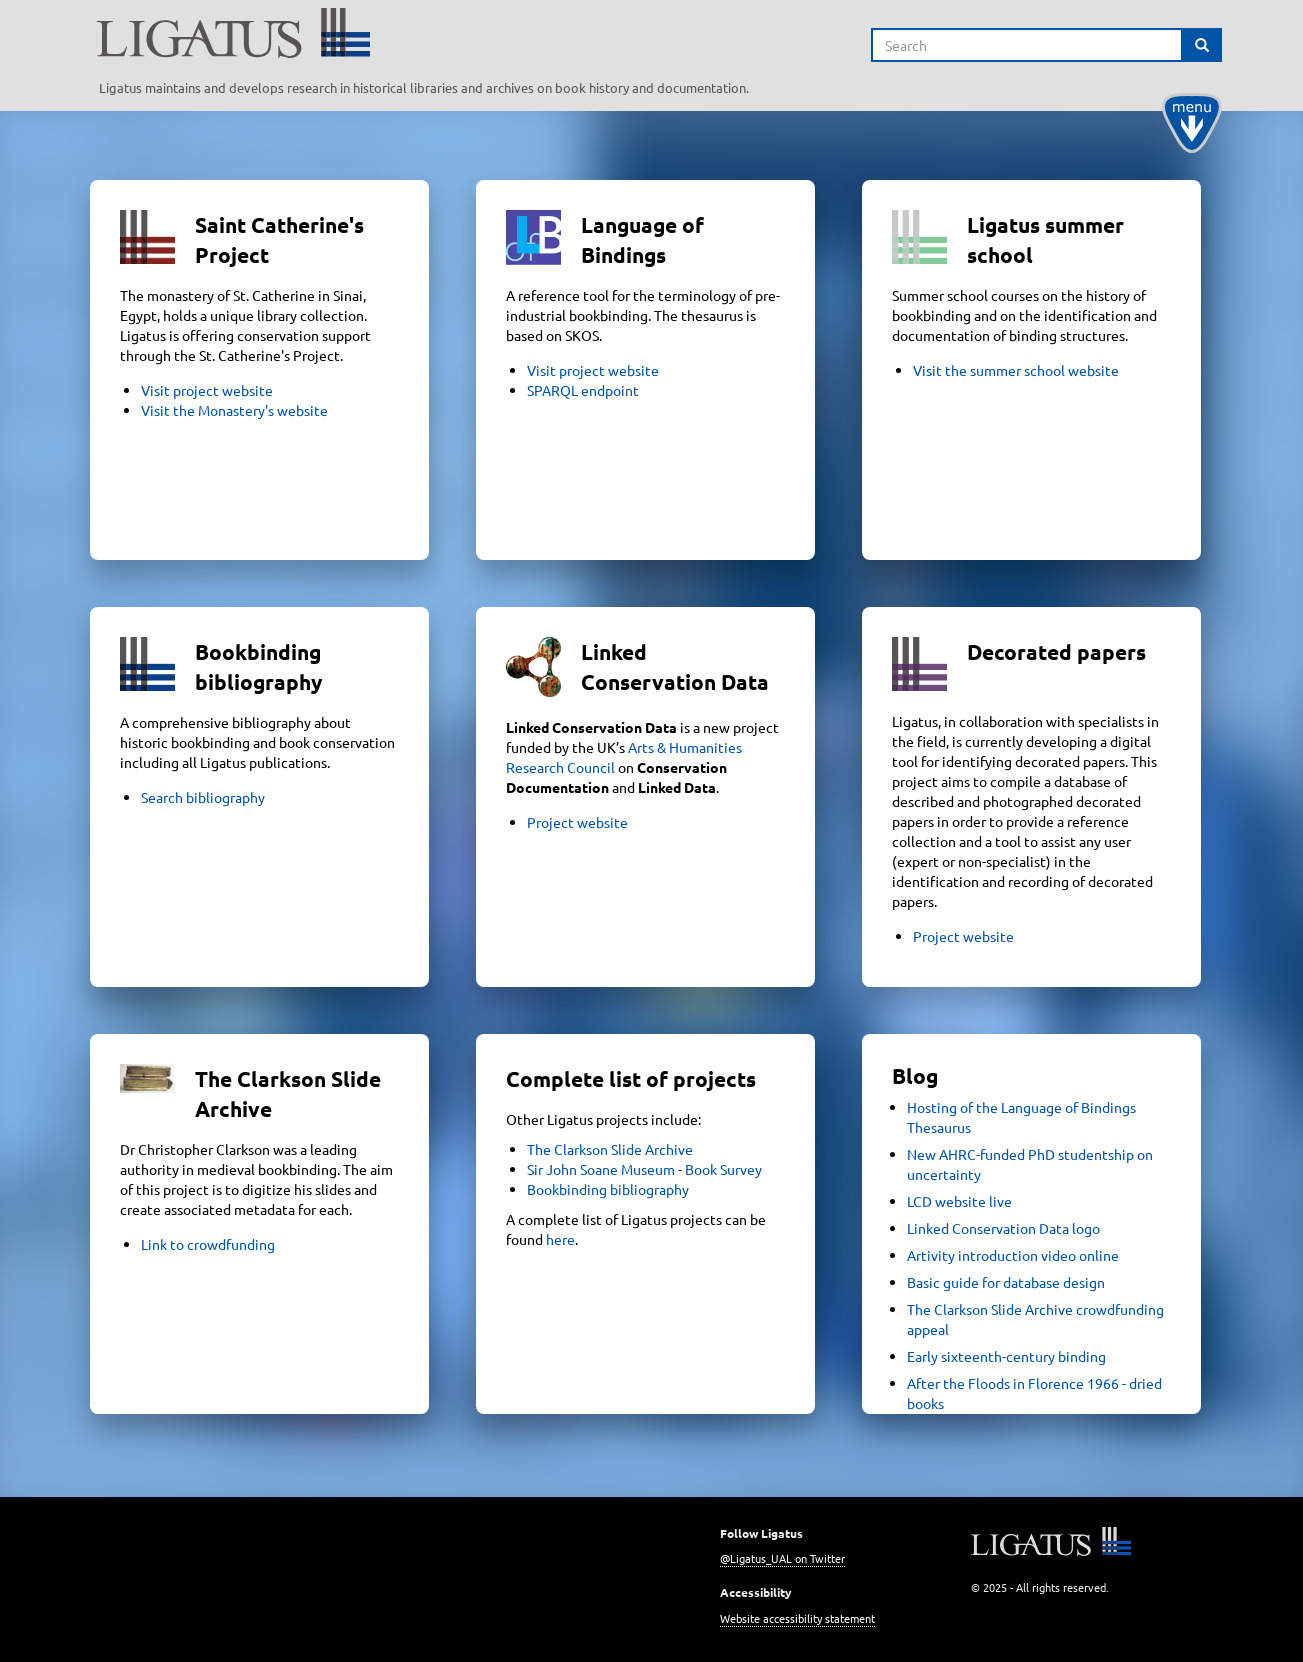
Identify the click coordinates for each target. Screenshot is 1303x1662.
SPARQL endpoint (583, 390)
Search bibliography (203, 797)
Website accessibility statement (797, 1618)
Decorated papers (1056, 651)
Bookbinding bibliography (608, 1189)
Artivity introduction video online (1013, 1255)
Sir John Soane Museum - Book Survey (644, 1169)
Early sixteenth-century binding (1006, 1356)
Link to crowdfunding (208, 1244)
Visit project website (207, 390)
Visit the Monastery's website (234, 410)
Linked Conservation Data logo (1003, 1228)
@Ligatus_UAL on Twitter (782, 1558)
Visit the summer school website (1016, 370)
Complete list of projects (631, 1078)
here (560, 1239)
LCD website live (959, 1201)
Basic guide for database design (1006, 1282)
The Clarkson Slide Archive (610, 1149)
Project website (577, 822)
